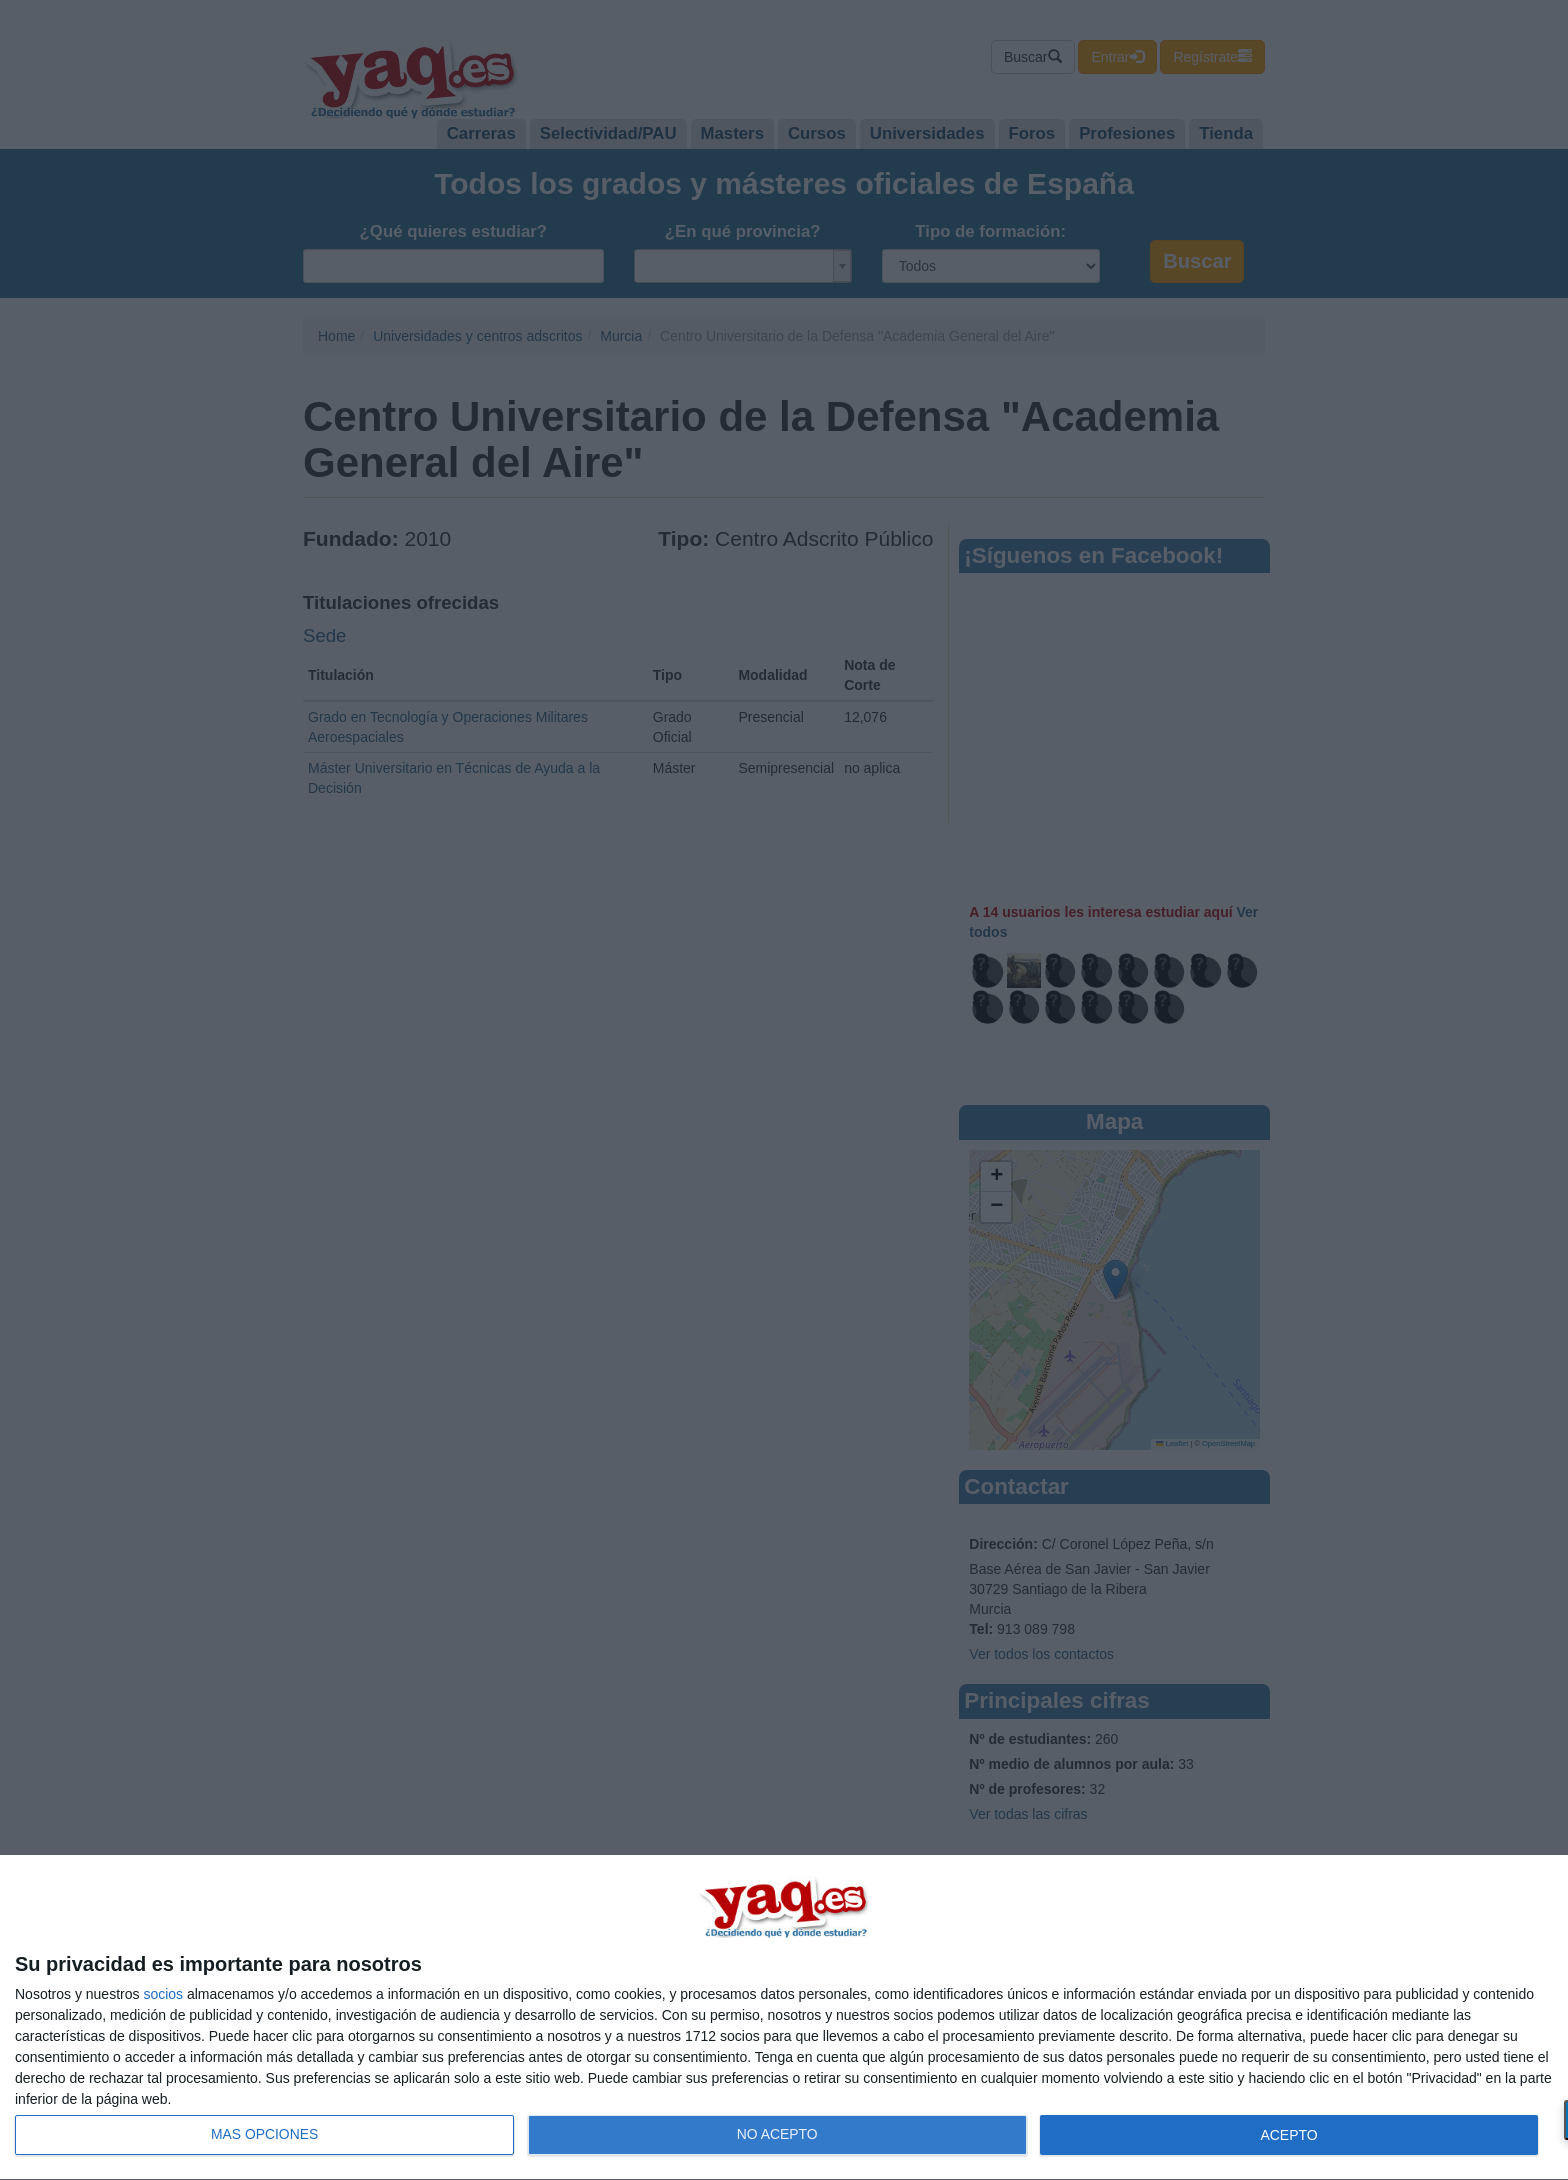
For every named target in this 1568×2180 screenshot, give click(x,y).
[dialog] (784, 2018)
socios (163, 1994)
